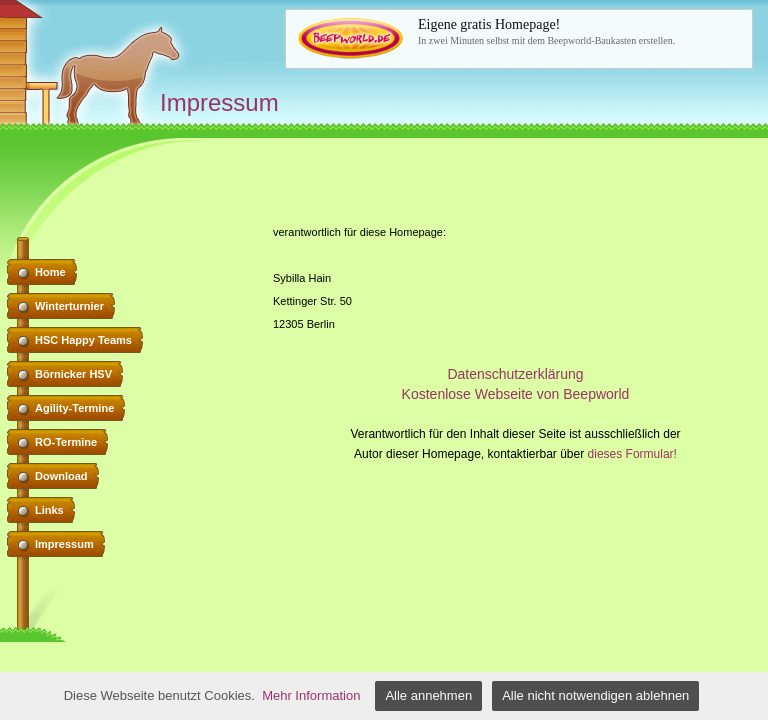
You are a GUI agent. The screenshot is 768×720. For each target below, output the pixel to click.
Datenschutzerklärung (515, 374)
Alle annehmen (428, 695)
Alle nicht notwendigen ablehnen (595, 695)
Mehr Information (311, 695)
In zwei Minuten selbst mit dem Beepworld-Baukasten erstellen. (579, 31)
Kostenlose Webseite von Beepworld (516, 394)
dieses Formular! (632, 454)
